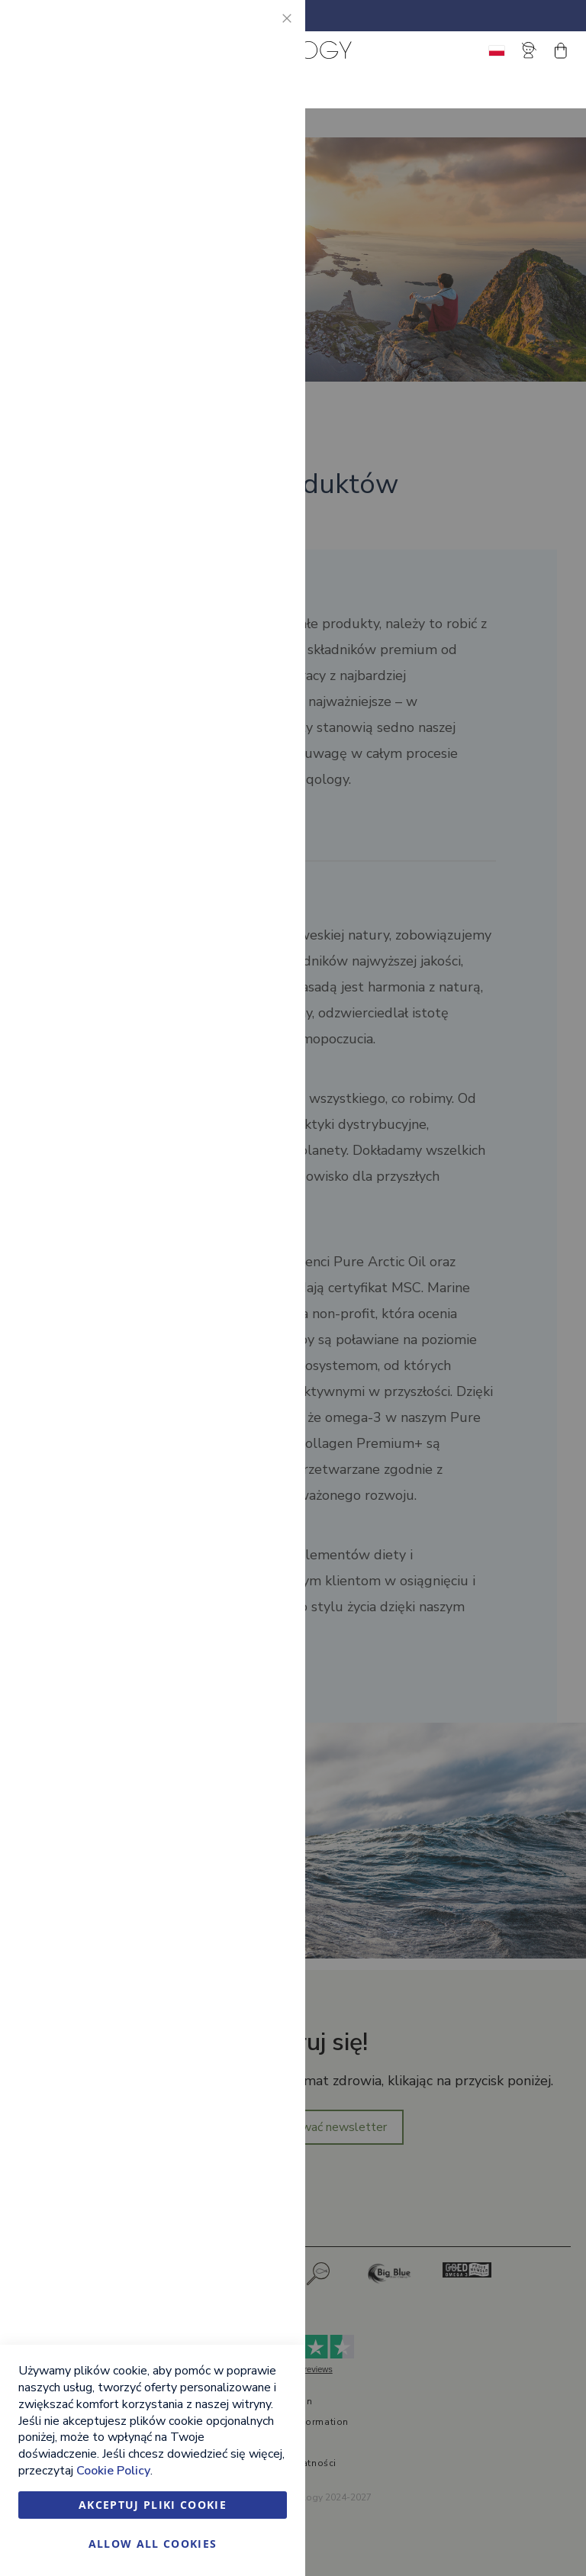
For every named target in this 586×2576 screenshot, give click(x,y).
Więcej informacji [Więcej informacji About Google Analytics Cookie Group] (243, 569)
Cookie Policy (113, 2470)
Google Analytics (263, 465)
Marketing (263, 214)
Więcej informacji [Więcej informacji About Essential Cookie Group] (243, 149)
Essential (263, 30)
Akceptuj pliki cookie (153, 2504)
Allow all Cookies (153, 2543)
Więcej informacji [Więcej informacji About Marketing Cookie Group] (243, 401)
